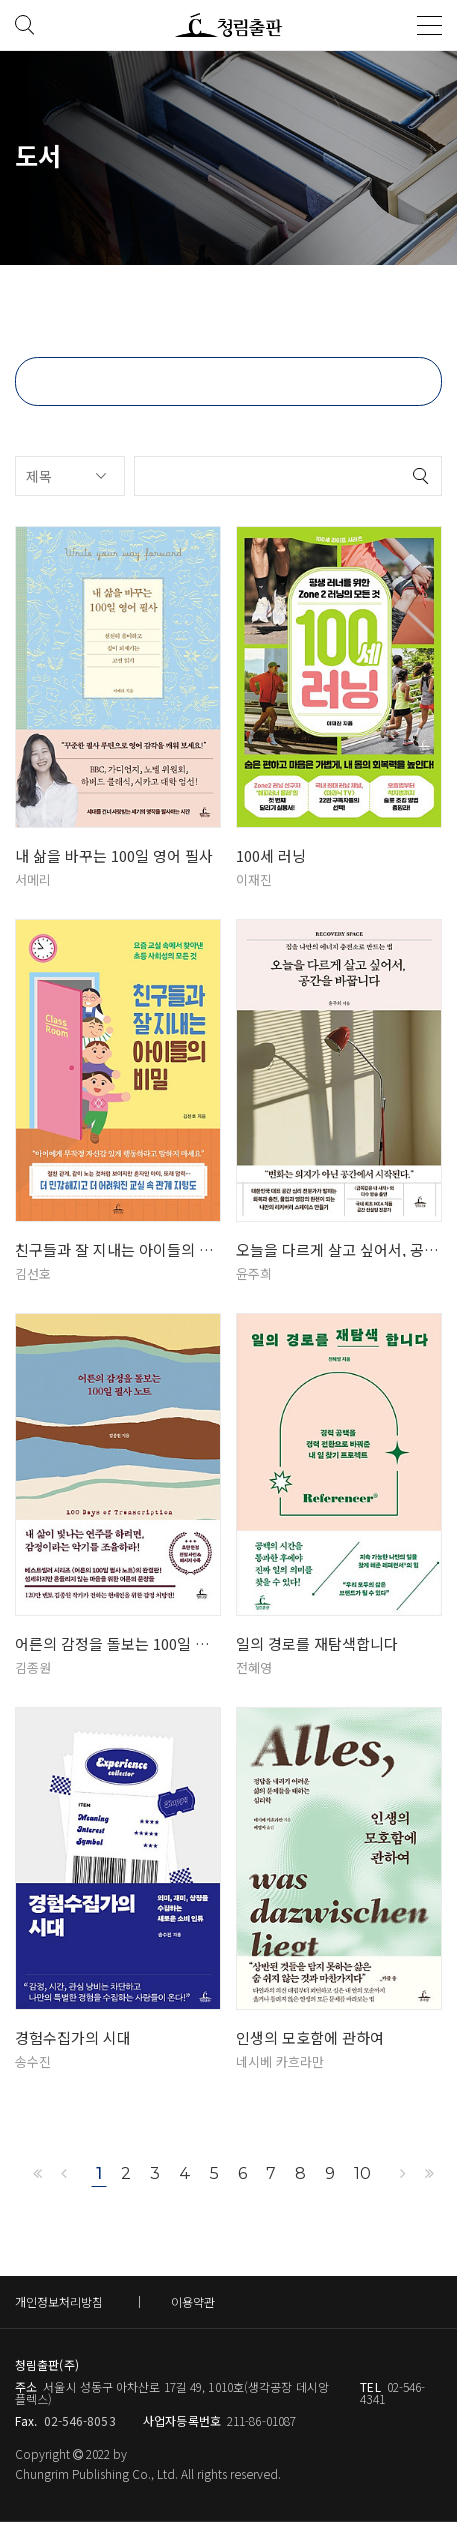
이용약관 (193, 2301)
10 (362, 2173)
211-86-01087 (261, 2420)
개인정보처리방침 (59, 2301)
